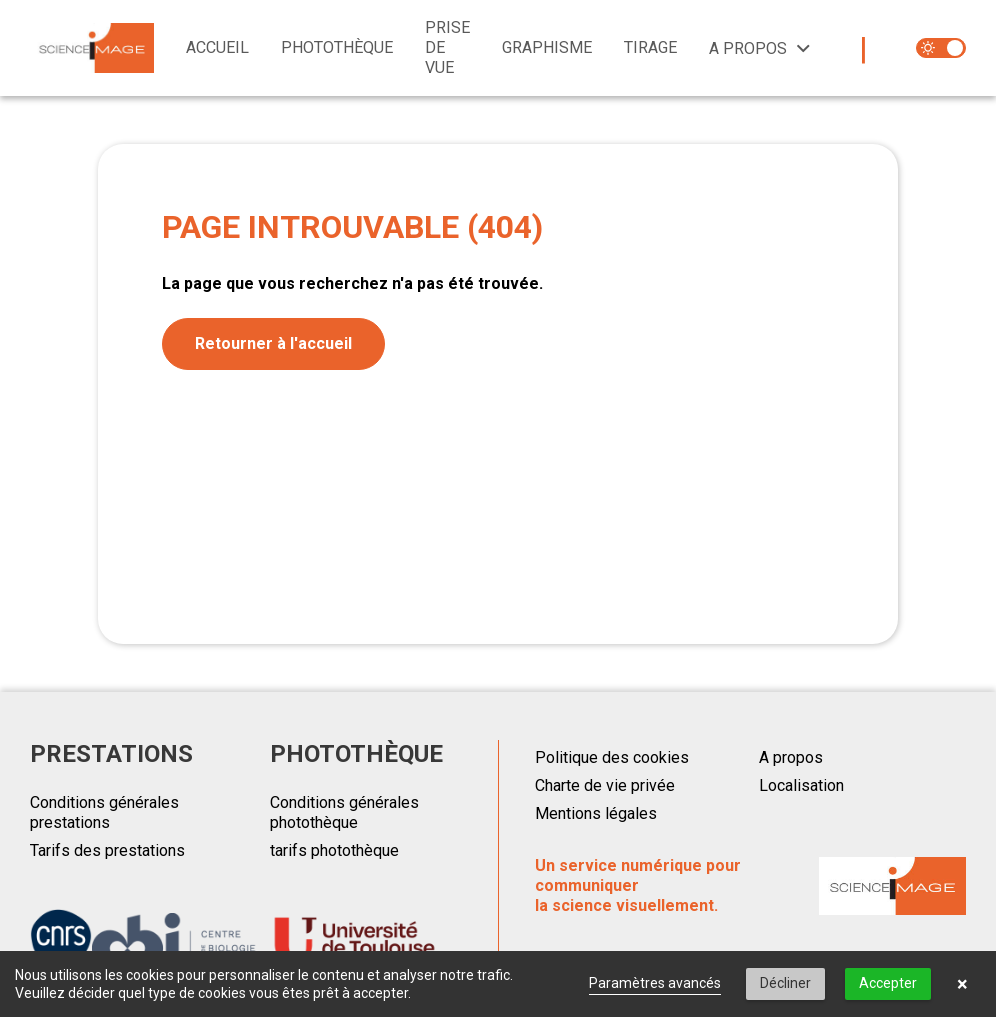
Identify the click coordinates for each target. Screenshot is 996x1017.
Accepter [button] (888, 983)
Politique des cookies (612, 757)
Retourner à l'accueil (273, 343)
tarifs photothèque (334, 850)
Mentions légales (596, 813)
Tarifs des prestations (107, 850)
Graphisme (547, 47)
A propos (791, 757)
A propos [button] (748, 48)
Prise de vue (447, 47)
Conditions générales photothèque (344, 812)
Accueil (217, 47)
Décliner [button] (785, 983)
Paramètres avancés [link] (655, 983)
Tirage (650, 47)
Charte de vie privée (605, 785)
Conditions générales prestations (104, 812)
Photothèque (337, 47)
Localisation (801, 785)
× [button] (962, 984)
